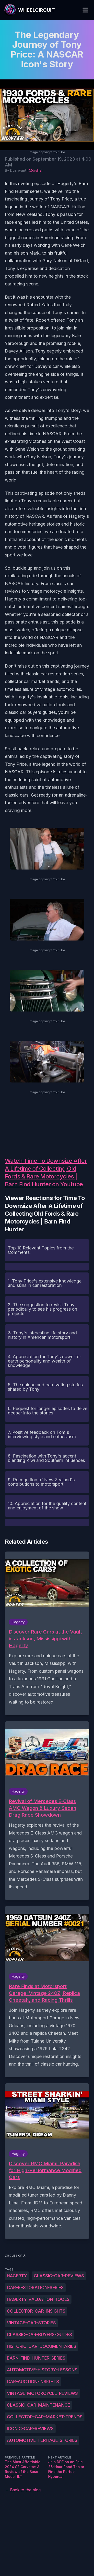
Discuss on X (15, 2255)
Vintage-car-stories (31, 2322)
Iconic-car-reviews (30, 2428)
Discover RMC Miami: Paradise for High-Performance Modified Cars (45, 2170)
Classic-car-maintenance (38, 2405)
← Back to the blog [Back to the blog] (23, 2489)
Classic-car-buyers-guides (39, 2334)
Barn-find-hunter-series (36, 2358)
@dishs (35, 170)
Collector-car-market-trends (44, 2416)
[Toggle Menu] (85, 10)
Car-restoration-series (35, 2287)
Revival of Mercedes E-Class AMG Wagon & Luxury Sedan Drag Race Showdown (42, 1808)
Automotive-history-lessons (42, 2369)
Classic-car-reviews (59, 2275)
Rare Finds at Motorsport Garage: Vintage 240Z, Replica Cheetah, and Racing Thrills (44, 1993)
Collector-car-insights (36, 2311)
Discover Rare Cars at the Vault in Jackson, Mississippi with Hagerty (45, 1638)
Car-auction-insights (33, 2381)
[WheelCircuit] (29, 10)
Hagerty (17, 2275)
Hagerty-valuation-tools (38, 2299)
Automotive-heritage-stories (42, 2440)
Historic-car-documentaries (41, 2346)
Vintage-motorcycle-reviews (42, 2393)
